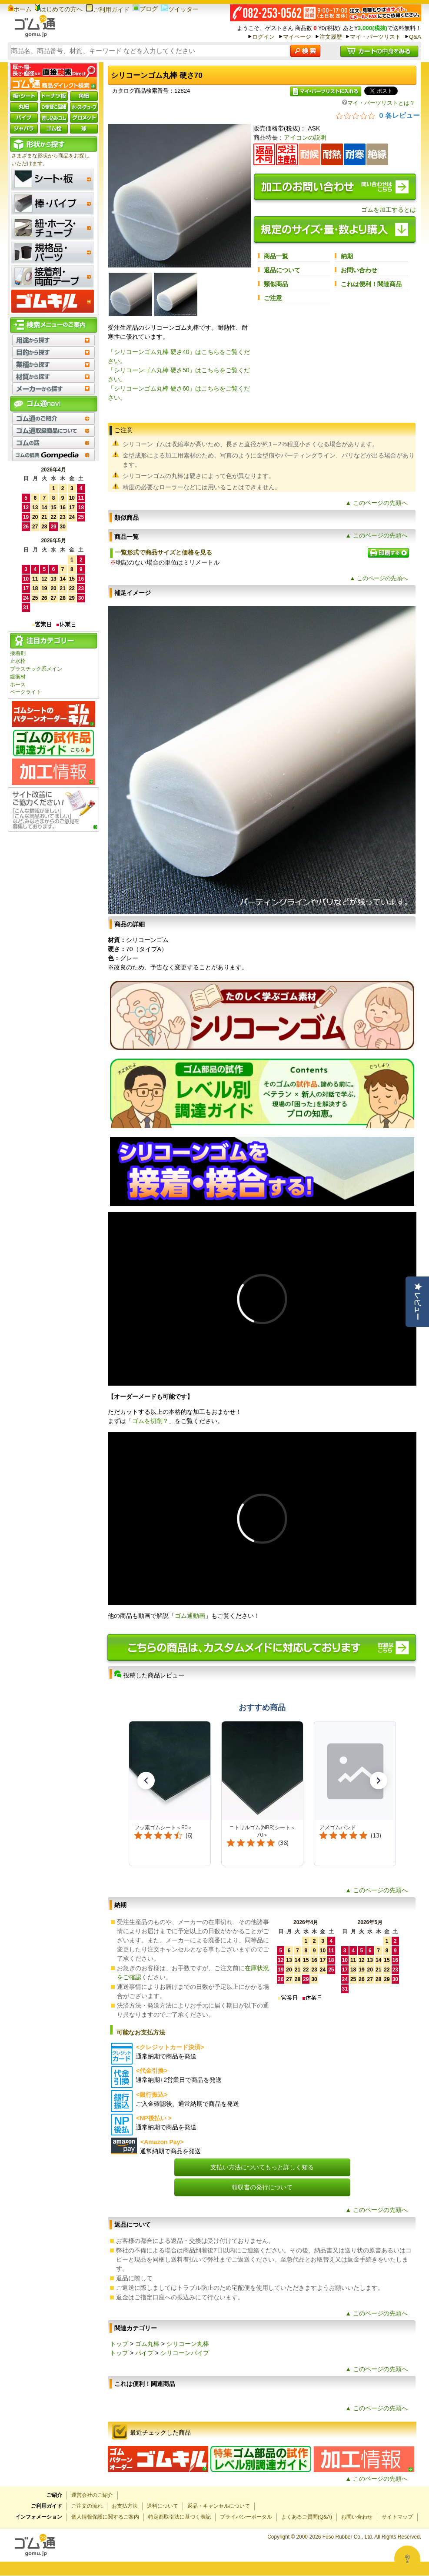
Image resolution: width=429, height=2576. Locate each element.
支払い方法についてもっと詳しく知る (262, 2167)
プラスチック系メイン (36, 669)
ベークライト (25, 692)
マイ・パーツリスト (375, 36)
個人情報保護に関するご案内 (105, 2517)
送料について (162, 2506)
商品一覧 (276, 256)
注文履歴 (330, 36)
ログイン (263, 36)
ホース (18, 685)
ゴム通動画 (190, 1615)
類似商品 (276, 284)
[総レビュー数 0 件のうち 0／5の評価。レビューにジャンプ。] (378, 115)
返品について (282, 270)
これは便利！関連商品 (371, 284)
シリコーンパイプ (184, 2352)
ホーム (20, 9)
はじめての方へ (59, 9)
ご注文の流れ (87, 2506)
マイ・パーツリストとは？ (378, 103)
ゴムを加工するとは (388, 209)
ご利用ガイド (108, 9)
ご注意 (273, 297)
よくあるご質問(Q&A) (306, 2517)
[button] (146, 1780)
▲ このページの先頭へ (376, 502)
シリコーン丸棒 (187, 2343)
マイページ (297, 36)
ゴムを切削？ (150, 1420)
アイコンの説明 (305, 137)
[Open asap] (407, 2559)
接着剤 (18, 653)
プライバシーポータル (246, 2517)
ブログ (145, 8)
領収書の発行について (262, 2187)
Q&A (415, 36)
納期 (347, 256)
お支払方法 (125, 2506)
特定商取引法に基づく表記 (179, 2517)
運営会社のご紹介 (92, 2495)
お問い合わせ (359, 270)
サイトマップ (397, 2517)
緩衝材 (18, 677)
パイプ (144, 2352)
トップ (119, 2343)
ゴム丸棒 (147, 2343)
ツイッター (180, 9)
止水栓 (18, 661)
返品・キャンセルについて (218, 2506)
